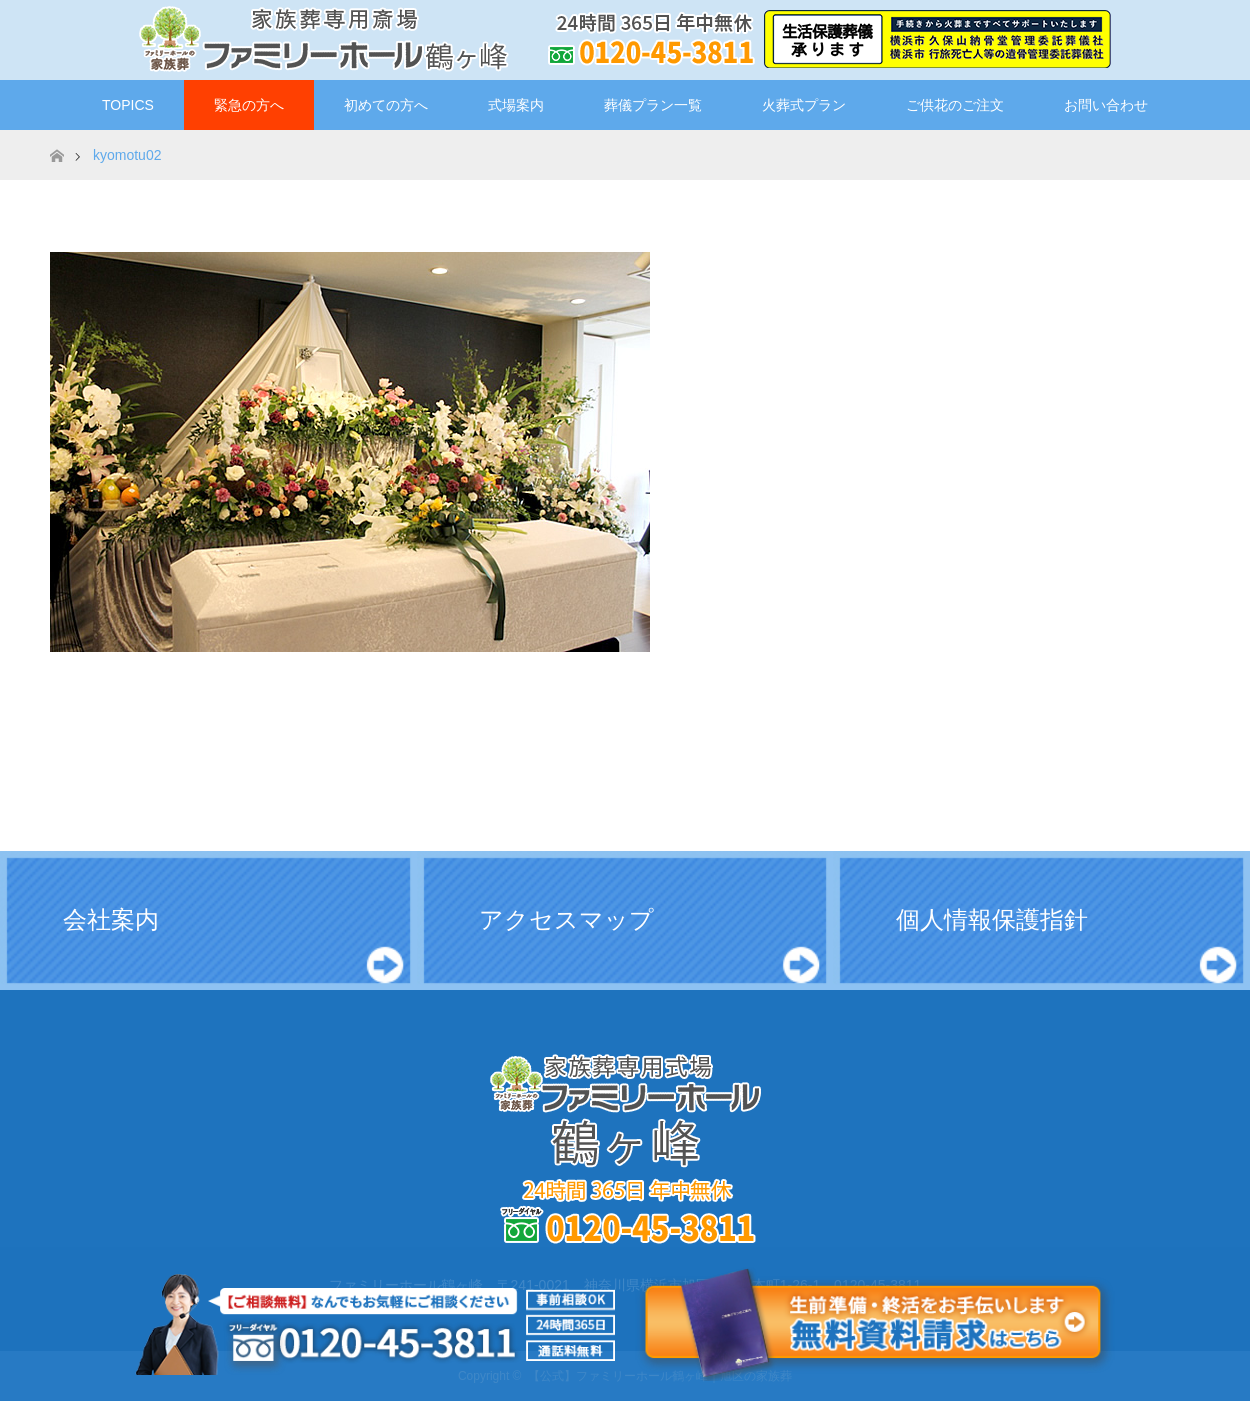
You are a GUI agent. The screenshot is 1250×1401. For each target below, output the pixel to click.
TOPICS (128, 105)
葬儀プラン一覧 (653, 105)
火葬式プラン (804, 105)
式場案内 (516, 105)
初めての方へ (386, 105)
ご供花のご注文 (955, 105)
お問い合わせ (1106, 105)
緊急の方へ (249, 105)
